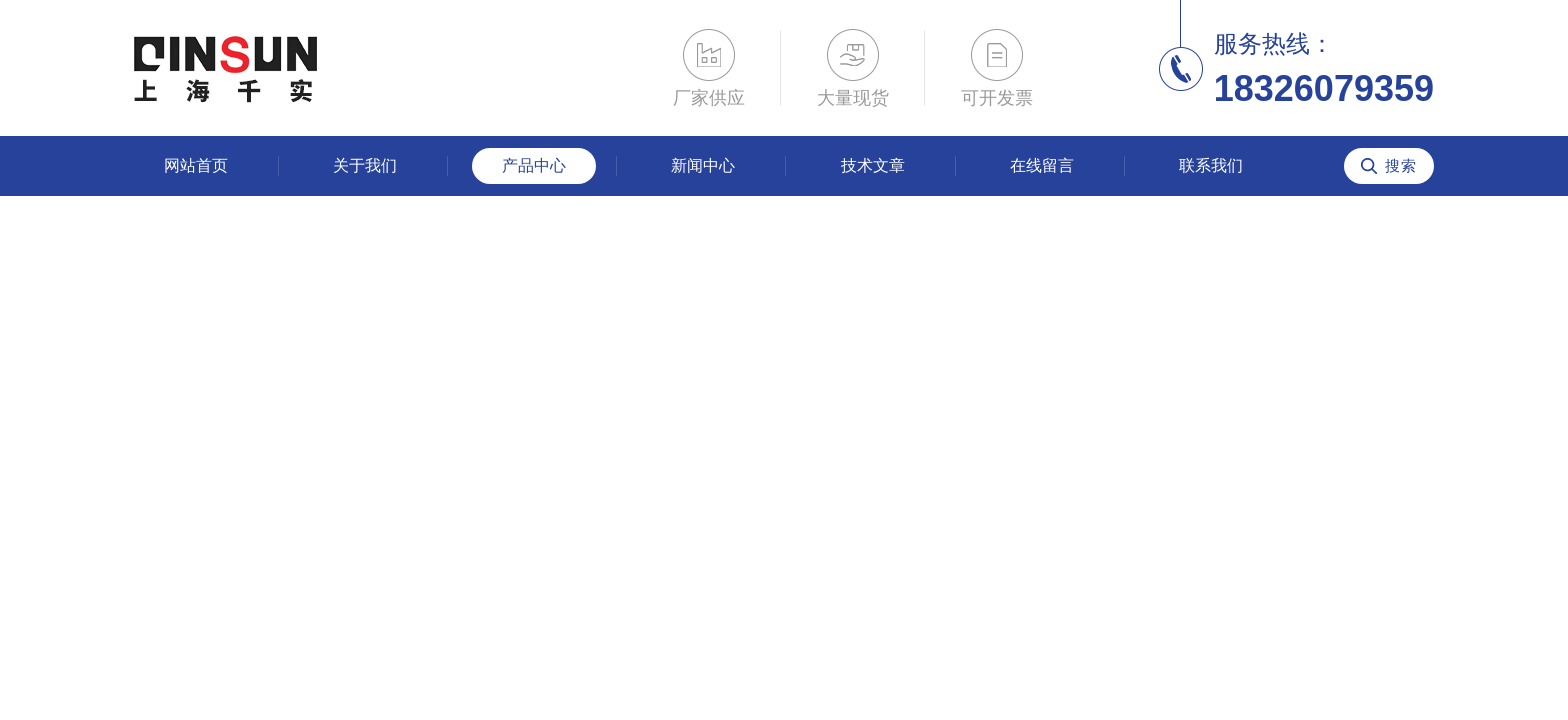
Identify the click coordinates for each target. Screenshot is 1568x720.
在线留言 (1042, 165)
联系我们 (1211, 165)
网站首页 (196, 165)
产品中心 (534, 165)
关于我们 (365, 165)
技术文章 (873, 165)
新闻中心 (703, 165)
